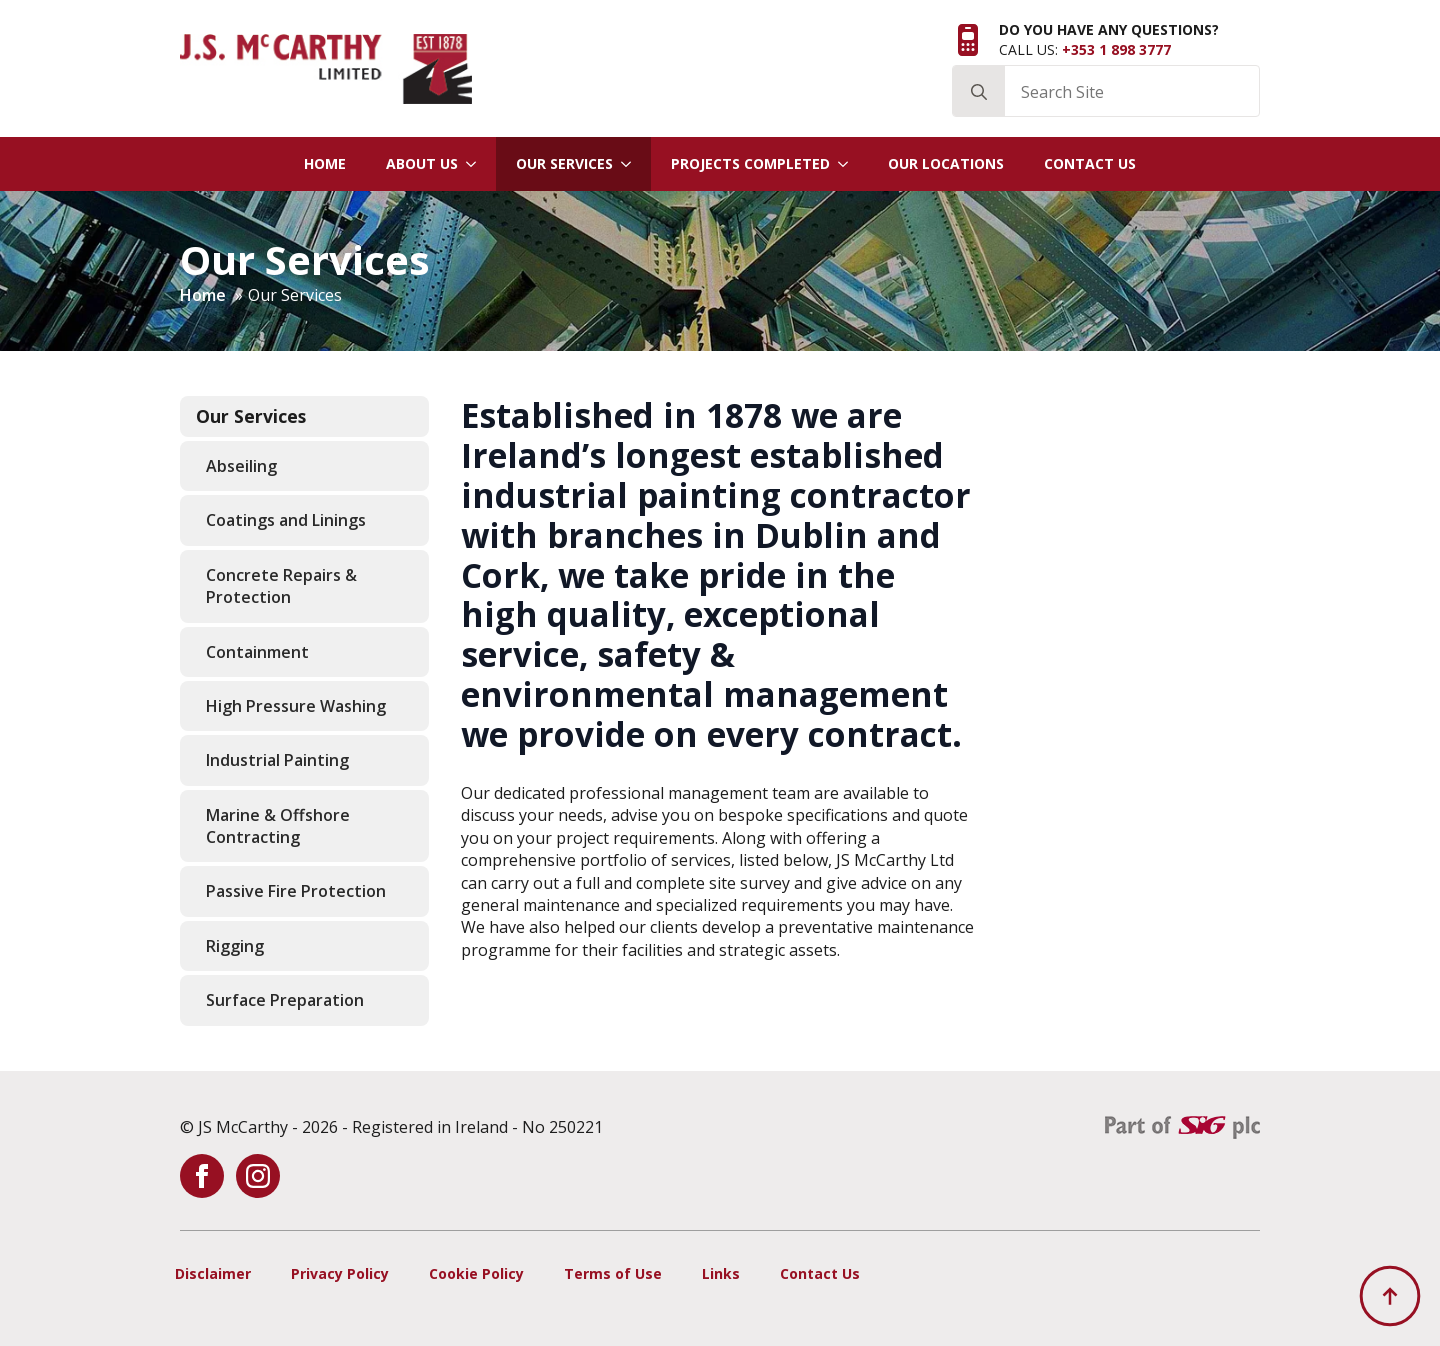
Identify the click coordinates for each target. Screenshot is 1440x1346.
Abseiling (241, 466)
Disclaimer (213, 1273)
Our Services (564, 163)
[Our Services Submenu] (632, 164)
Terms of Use (613, 1273)
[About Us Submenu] (477, 164)
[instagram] (258, 1176)
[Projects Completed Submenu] (849, 164)
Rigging (235, 946)
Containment (257, 652)
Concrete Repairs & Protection (281, 586)
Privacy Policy (340, 1273)
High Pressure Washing (296, 706)
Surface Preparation (285, 1000)
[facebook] (202, 1176)
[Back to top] (1390, 1296)
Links (721, 1273)
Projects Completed (750, 163)
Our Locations (946, 163)
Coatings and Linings (286, 520)
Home (325, 163)
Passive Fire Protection (296, 891)
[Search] (979, 92)
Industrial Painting (277, 760)
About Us (422, 163)
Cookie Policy (476, 1273)
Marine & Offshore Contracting (278, 826)
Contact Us (1090, 163)
